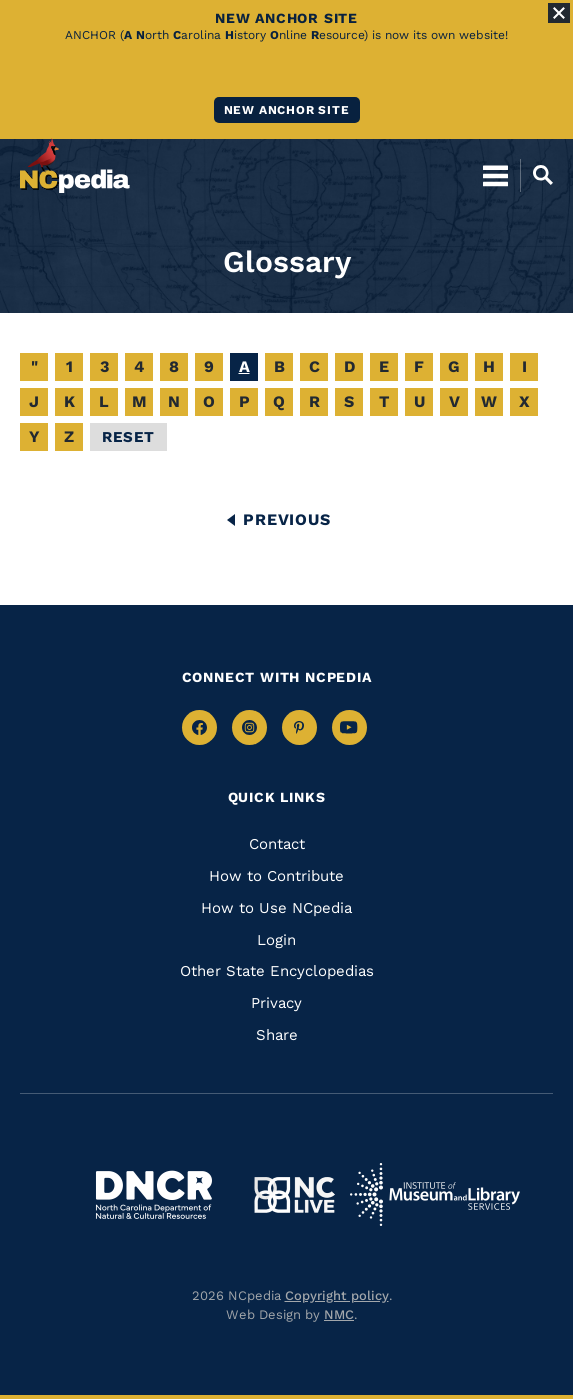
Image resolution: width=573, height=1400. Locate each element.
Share (277, 1035)
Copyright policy (337, 1295)
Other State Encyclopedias (277, 971)
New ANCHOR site (287, 110)
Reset (128, 437)
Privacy (276, 1003)
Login (276, 940)
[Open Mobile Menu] (495, 175)
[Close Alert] (559, 13)
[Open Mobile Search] (536, 175)
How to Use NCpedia (276, 908)
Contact (277, 844)
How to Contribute (276, 876)
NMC (339, 1314)
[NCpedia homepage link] (75, 166)
